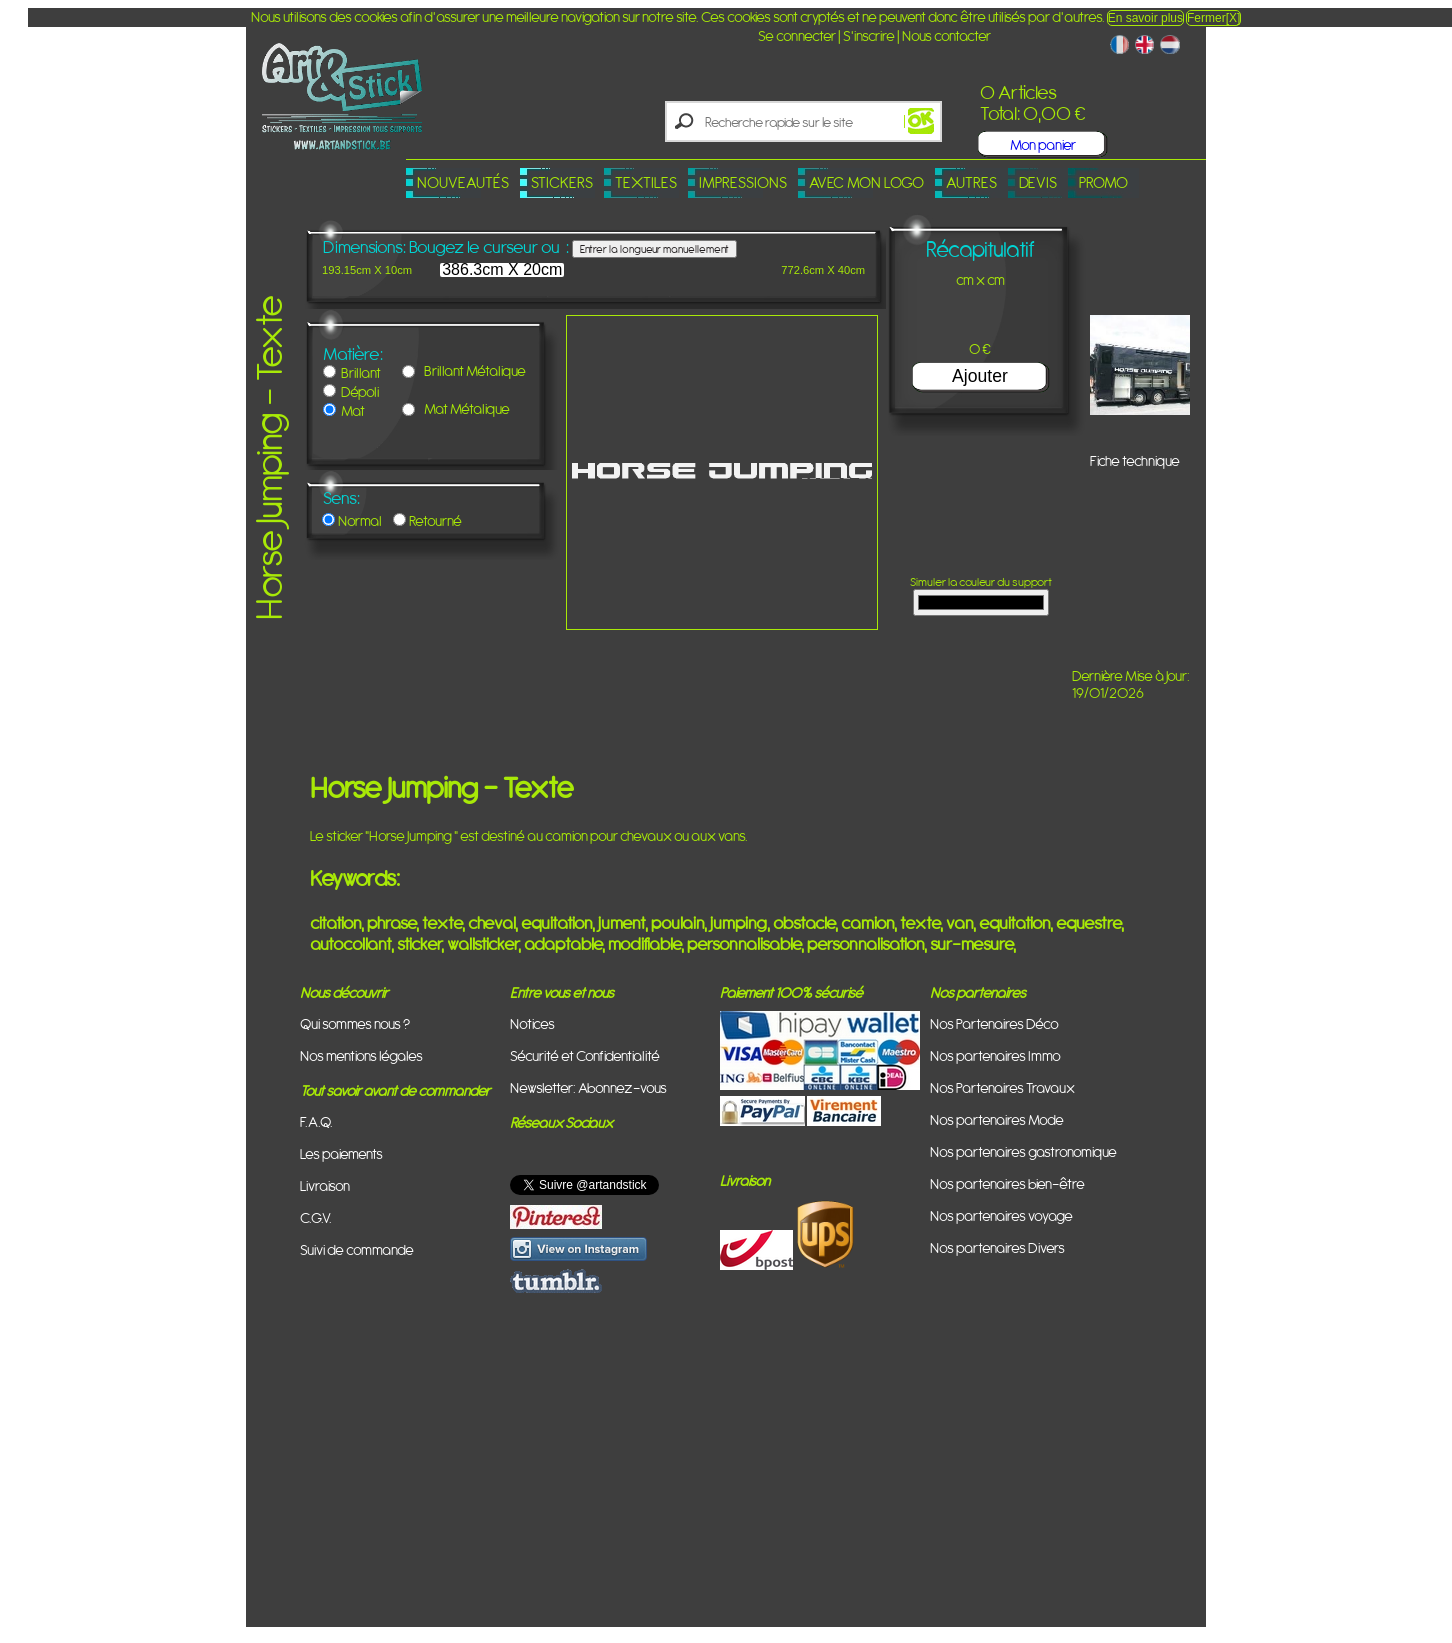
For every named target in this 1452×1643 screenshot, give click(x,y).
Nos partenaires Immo (995, 1055)
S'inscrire (869, 35)
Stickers (562, 182)
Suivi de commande (357, 1249)
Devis (1038, 182)
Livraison (325, 1185)
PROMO (1103, 182)
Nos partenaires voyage (1001, 1215)
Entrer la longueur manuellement (654, 249)
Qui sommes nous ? (355, 1023)
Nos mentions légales (361, 1055)
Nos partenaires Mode (997, 1119)
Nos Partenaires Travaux (1002, 1087)
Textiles (646, 182)
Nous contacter (946, 35)
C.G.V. (316, 1217)
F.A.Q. (316, 1121)
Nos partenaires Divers (997, 1247)
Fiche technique (1135, 460)
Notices (532, 1023)
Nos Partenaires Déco (994, 1023)
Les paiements (341, 1153)
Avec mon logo (866, 182)
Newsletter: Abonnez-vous (588, 1087)
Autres (971, 182)
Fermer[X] (1213, 18)
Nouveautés (463, 182)
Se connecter (797, 35)
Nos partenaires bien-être (1007, 1183)
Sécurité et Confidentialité (585, 1055)
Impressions (743, 182)
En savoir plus (1145, 18)
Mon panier (1043, 144)
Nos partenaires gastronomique (1023, 1151)
